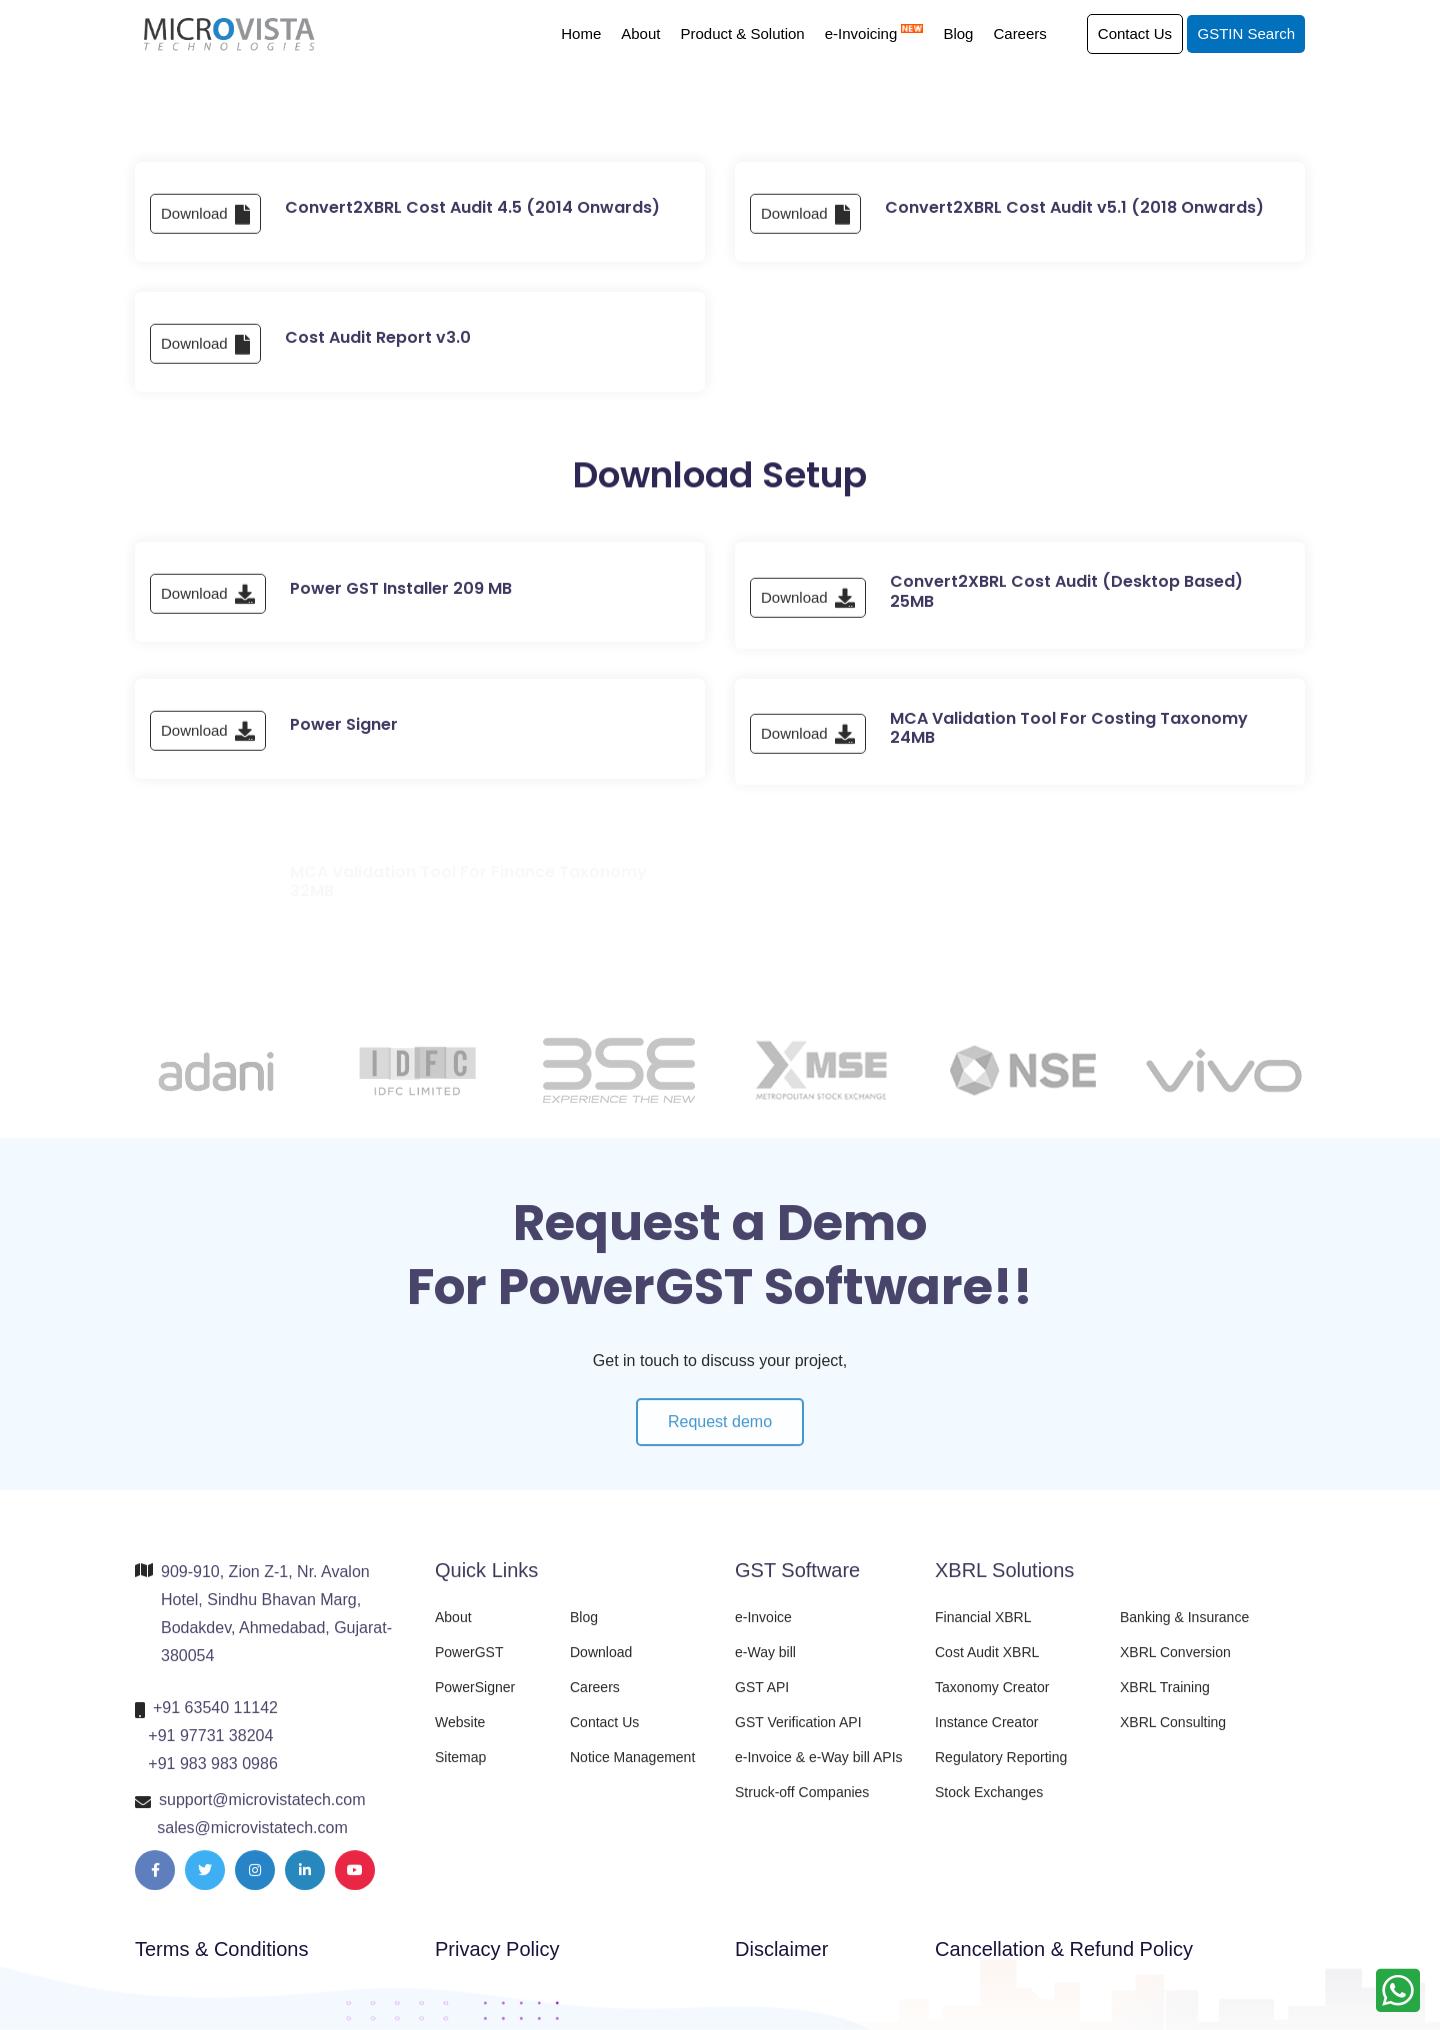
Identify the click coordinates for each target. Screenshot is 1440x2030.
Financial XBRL (983, 1631)
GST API (762, 1701)
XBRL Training (1165, 1701)
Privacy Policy (497, 1949)
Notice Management (632, 1771)
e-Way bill (765, 1666)
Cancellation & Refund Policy (1064, 1949)
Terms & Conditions (221, 1949)
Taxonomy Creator (992, 1701)
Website (460, 1736)
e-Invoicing (874, 33)
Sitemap (460, 1771)
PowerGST (469, 1666)
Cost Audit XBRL (987, 1666)
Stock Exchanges (989, 1806)
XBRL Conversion (1175, 1666)
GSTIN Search (1246, 33)
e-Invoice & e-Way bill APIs (819, 1771)
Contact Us (1135, 33)
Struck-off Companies (802, 1806)
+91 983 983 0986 (212, 1777)
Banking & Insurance (1184, 1631)
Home (581, 33)
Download (205, 238)
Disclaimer (781, 1949)
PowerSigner (475, 1701)
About (640, 33)
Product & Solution (742, 33)
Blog (958, 33)
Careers (1019, 33)
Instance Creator (987, 1736)
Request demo (720, 1449)
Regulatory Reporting (1001, 1771)
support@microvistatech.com (262, 1813)
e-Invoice (763, 1631)
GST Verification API (798, 1736)
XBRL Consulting (1173, 1736)
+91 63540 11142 (215, 1721)
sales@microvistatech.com (252, 1841)
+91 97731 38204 (210, 1749)
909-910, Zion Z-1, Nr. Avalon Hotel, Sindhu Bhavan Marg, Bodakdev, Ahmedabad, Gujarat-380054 (276, 1627)
